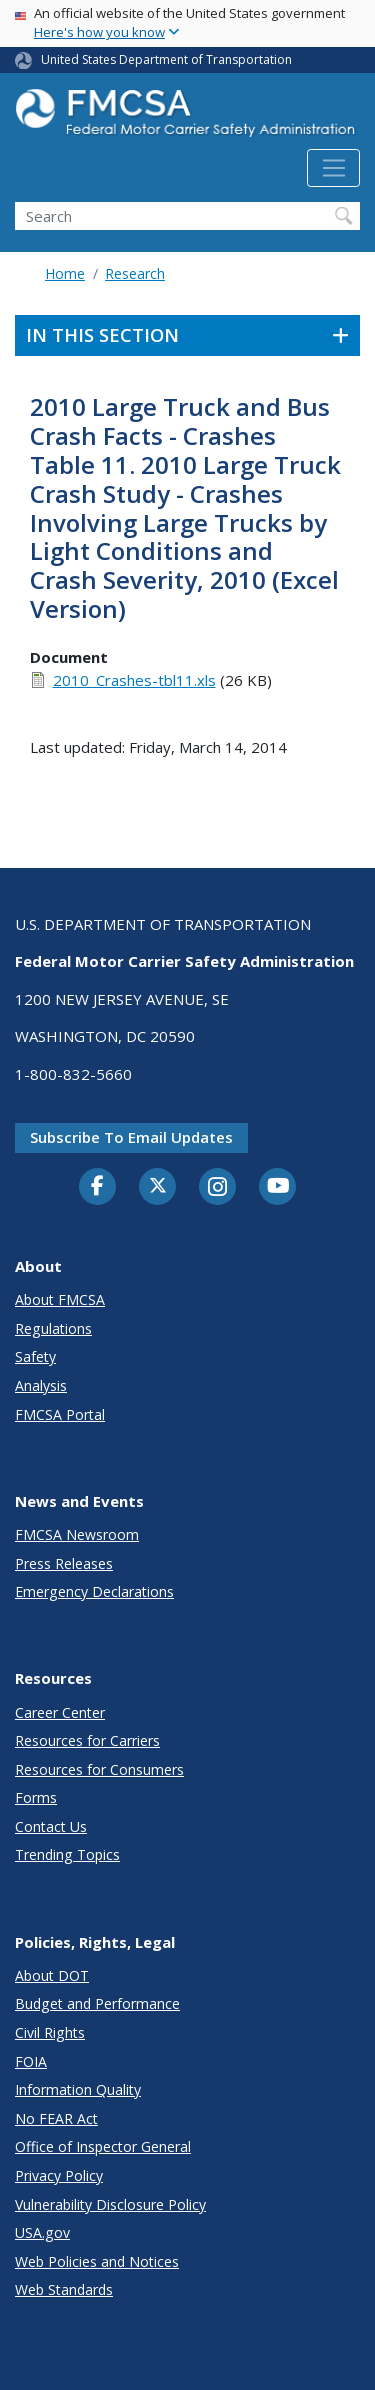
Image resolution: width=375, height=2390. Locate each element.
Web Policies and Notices (97, 2261)
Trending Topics (67, 1854)
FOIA (31, 2061)
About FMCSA (60, 1299)
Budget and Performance (97, 2003)
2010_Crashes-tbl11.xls (134, 680)
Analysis (41, 1385)
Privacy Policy (59, 2175)
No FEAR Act (56, 2118)
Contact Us (51, 1826)
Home (65, 273)
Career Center (60, 1712)
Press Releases (64, 1563)
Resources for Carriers (87, 1740)
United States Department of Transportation (166, 59)
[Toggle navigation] (333, 168)
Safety (35, 1356)
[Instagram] (218, 1189)
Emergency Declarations (94, 1591)
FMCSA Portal (60, 1414)
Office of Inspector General (103, 2146)
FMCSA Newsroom (77, 1534)
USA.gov (42, 2232)
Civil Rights (50, 2032)
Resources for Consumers (99, 1769)
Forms (36, 1797)
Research (135, 273)
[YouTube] (278, 1187)
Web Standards (64, 2289)
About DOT (52, 1975)
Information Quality (78, 2089)
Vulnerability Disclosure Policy (110, 2204)
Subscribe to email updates (131, 1137)
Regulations (53, 1328)
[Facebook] (98, 1187)
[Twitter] (158, 1186)
